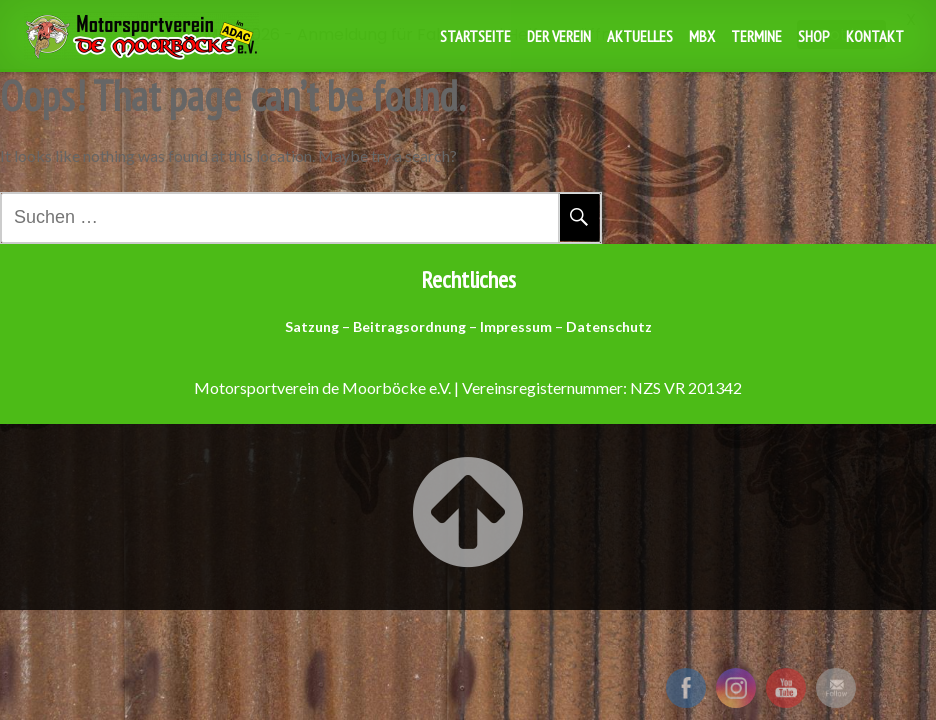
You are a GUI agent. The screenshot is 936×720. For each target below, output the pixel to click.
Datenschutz (609, 326)
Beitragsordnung (409, 326)
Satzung (312, 326)
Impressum (516, 326)
